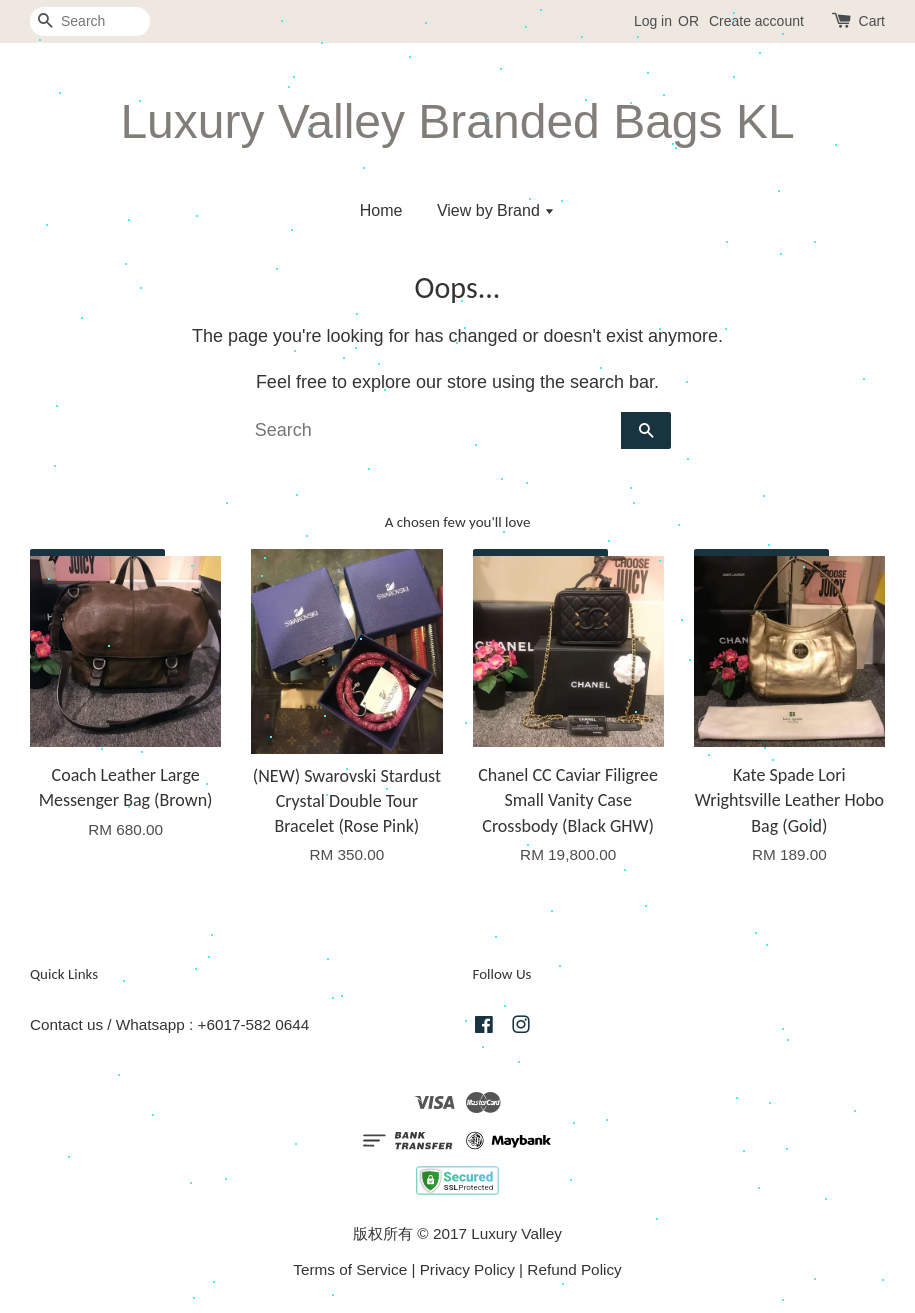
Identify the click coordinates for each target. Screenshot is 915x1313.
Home (381, 210)
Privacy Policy (467, 1269)
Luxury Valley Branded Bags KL (457, 121)
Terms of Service (350, 1269)
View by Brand (496, 210)
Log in (653, 21)
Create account (756, 21)
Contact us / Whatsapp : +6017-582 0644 (169, 1024)
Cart (872, 21)
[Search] (90, 21)
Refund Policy (574, 1269)
